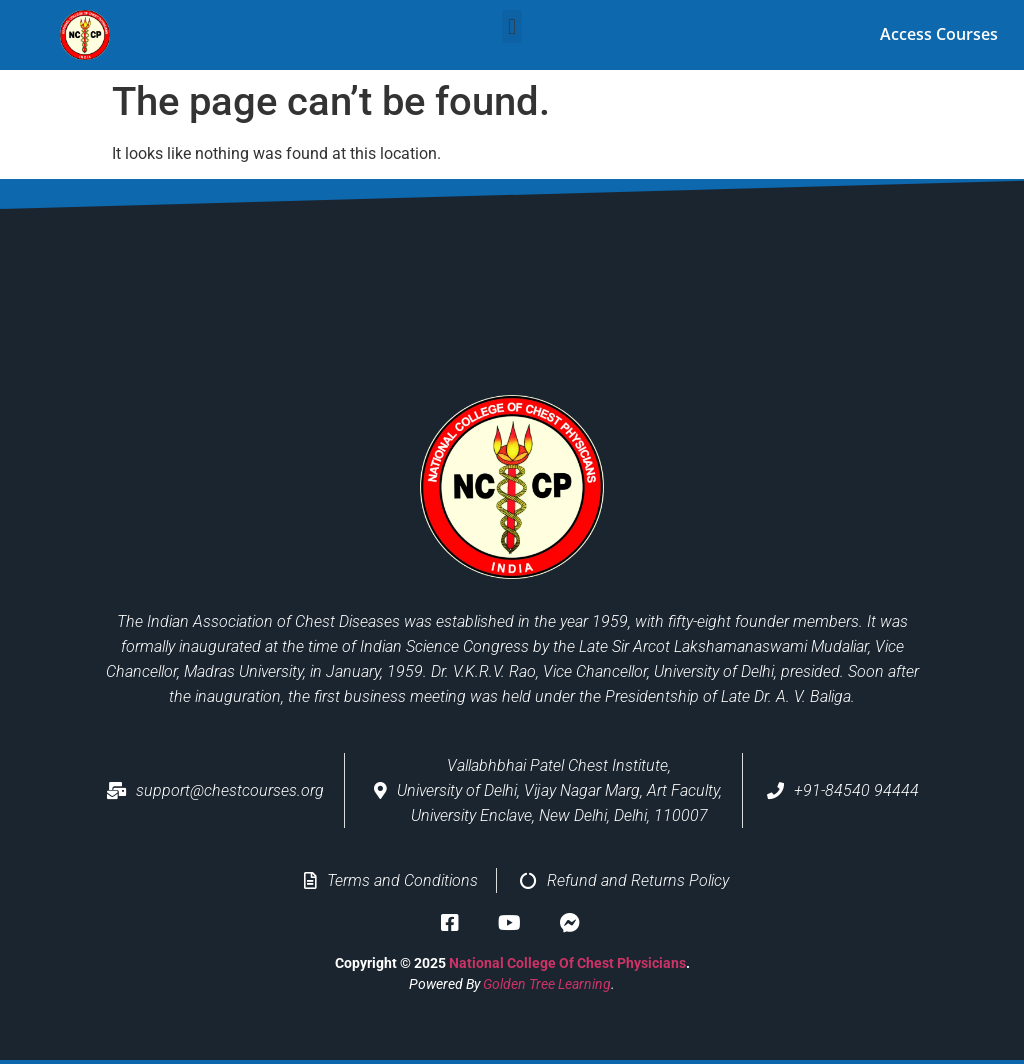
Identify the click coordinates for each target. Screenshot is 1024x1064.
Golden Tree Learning (547, 982)
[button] (511, 26)
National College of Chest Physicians (567, 961)
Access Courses (939, 34)
